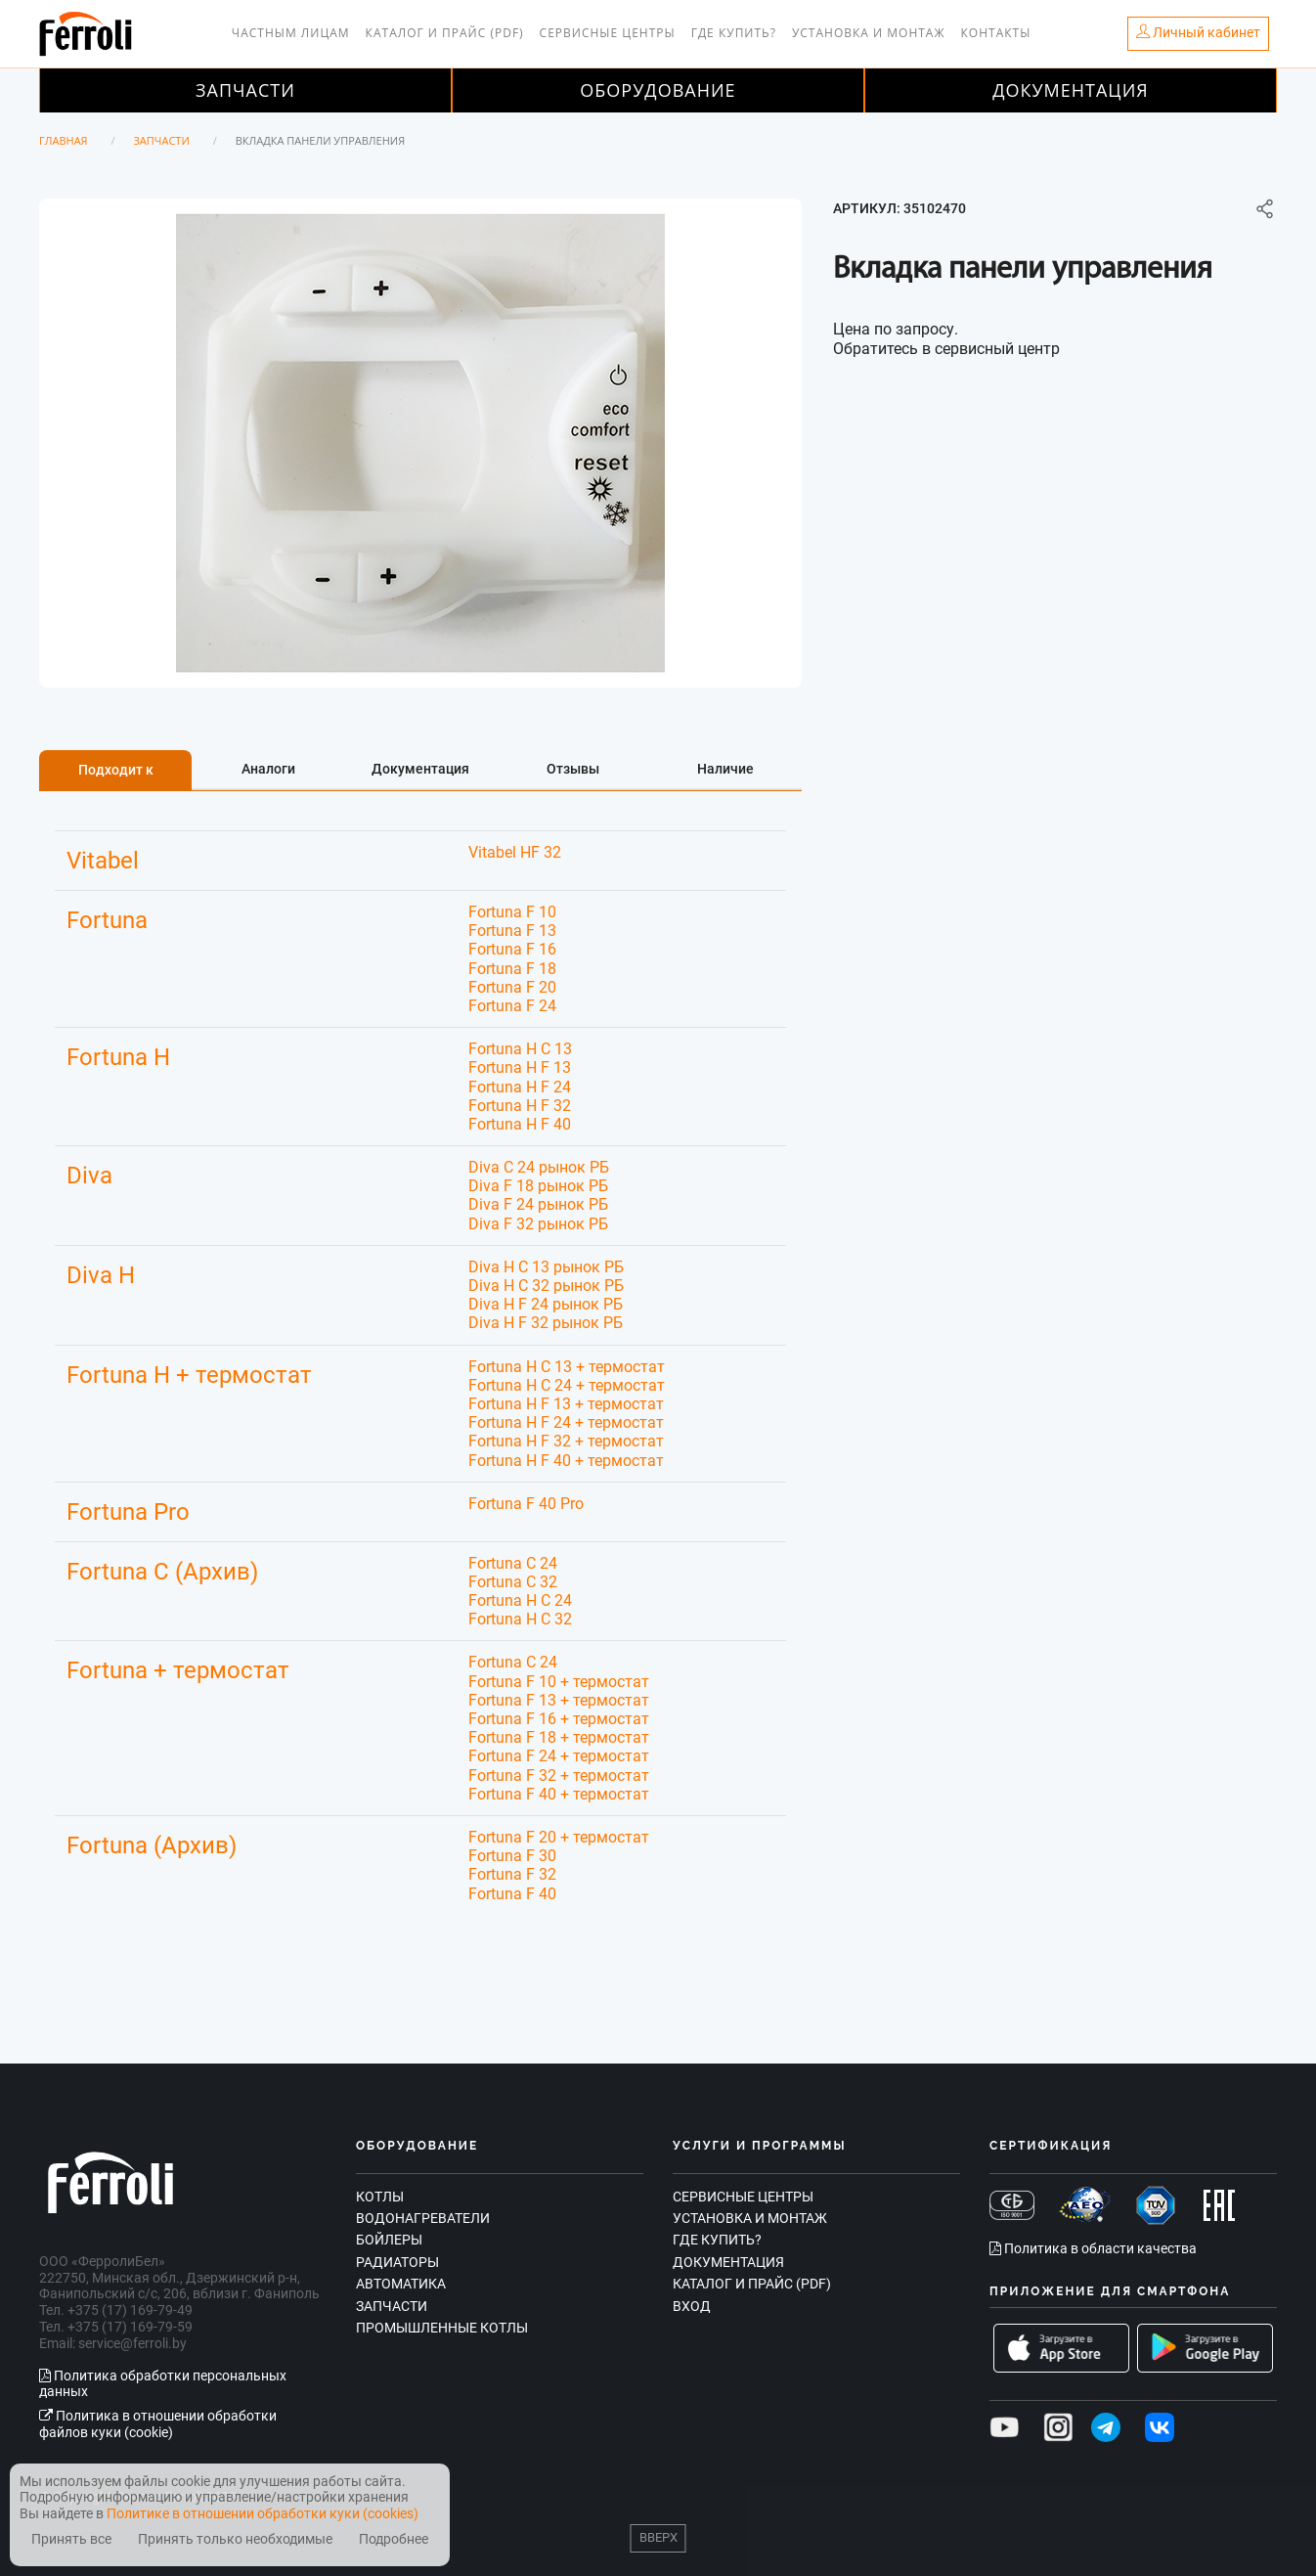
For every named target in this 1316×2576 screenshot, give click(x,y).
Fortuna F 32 (512, 1874)
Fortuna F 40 (512, 1894)
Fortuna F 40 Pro (526, 1503)
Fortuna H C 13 (520, 1049)
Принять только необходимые (235, 2539)
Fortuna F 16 (512, 949)
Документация (1070, 90)
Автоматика (401, 2283)
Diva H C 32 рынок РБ (546, 1285)
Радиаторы (397, 2262)
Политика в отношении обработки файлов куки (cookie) (158, 2424)
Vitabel (102, 860)
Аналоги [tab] (268, 769)
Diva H (100, 1275)
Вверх (658, 2537)
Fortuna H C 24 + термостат (566, 1385)
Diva (89, 1175)
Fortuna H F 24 (519, 1087)
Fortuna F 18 (512, 968)
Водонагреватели (423, 2218)
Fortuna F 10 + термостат (558, 1681)
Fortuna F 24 (512, 1006)
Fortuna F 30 (512, 1855)
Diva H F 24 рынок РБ (545, 1304)
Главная (63, 140)
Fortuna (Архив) (151, 1845)
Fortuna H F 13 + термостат (566, 1404)
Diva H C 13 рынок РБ (546, 1267)
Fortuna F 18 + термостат (558, 1737)
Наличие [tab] (725, 769)
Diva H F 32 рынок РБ (545, 1322)
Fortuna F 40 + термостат (558, 1794)
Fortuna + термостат (177, 1670)
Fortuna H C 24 (520, 1600)
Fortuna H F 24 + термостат (566, 1422)
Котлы (380, 2196)
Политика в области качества (1093, 2248)
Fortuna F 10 (512, 912)
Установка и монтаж (868, 32)
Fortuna (107, 920)
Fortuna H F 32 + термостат (566, 1441)
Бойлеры (389, 2239)
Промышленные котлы (442, 2327)
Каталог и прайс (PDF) (445, 32)
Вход (692, 2306)
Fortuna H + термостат (189, 1375)
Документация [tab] (420, 769)
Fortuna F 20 (512, 987)
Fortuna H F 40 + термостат (566, 1460)
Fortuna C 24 (512, 1563)
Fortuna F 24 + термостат (558, 1756)
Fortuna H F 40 (519, 1124)
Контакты (996, 32)
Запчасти (245, 90)
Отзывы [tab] (573, 769)
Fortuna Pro (128, 1512)
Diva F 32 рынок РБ (538, 1224)
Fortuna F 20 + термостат (558, 1837)
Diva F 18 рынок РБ (538, 1186)
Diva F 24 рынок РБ (538, 1204)
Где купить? (733, 32)
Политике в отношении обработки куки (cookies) (262, 2513)
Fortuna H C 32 (520, 1619)
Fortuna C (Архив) (162, 1571)
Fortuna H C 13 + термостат (566, 1366)
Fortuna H (118, 1057)
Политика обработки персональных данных (162, 2384)
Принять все (71, 2539)
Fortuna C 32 (512, 1582)
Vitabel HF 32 (514, 852)
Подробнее (393, 2539)
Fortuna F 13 (512, 930)
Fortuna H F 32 (519, 1105)
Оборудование (657, 90)
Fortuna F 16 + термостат (558, 1719)
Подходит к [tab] (116, 769)
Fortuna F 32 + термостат (558, 1775)
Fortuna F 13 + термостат (558, 1700)
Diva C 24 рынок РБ (538, 1167)
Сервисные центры (608, 32)
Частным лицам (291, 32)
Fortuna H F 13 (519, 1067)
